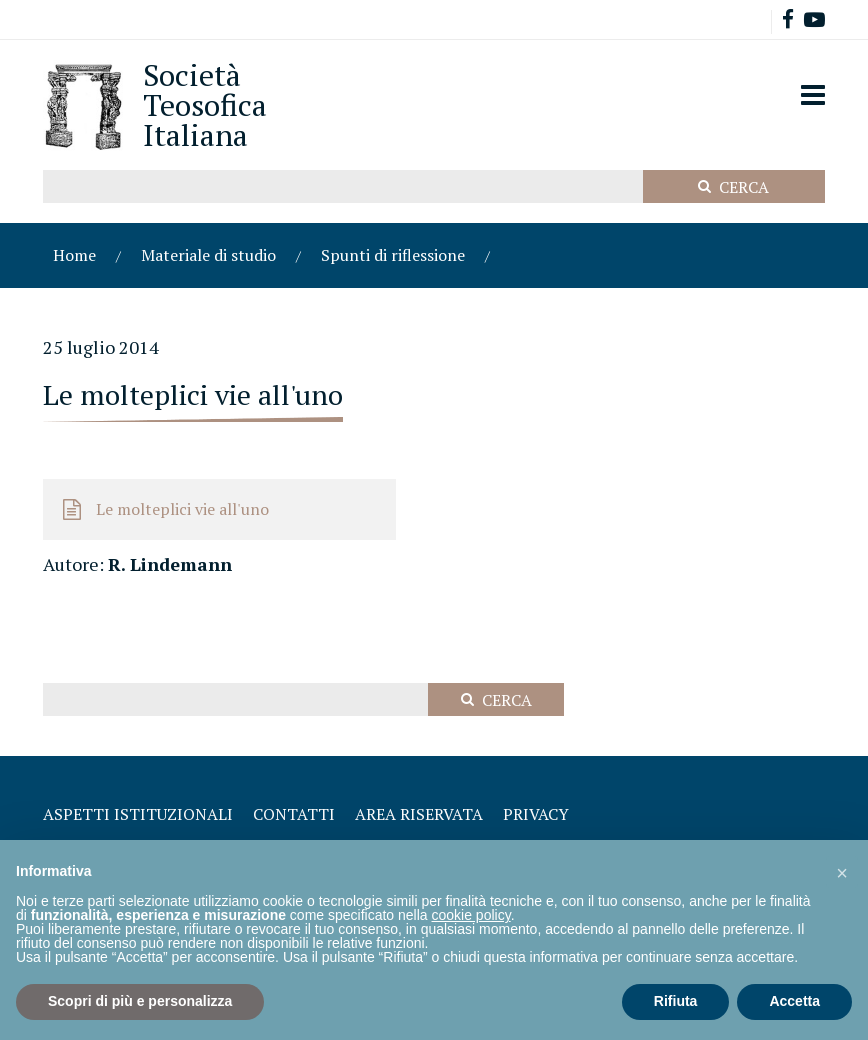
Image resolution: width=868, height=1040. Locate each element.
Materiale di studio (208, 255)
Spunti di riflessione (393, 255)
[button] (842, 872)
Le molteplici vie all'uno (182, 509)
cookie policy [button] (471, 915)
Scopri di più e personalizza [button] (140, 1001)
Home (74, 255)
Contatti (294, 814)
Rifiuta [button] (676, 1001)
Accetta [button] (794, 1001)
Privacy (536, 814)
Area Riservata (419, 814)
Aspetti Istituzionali (138, 814)
